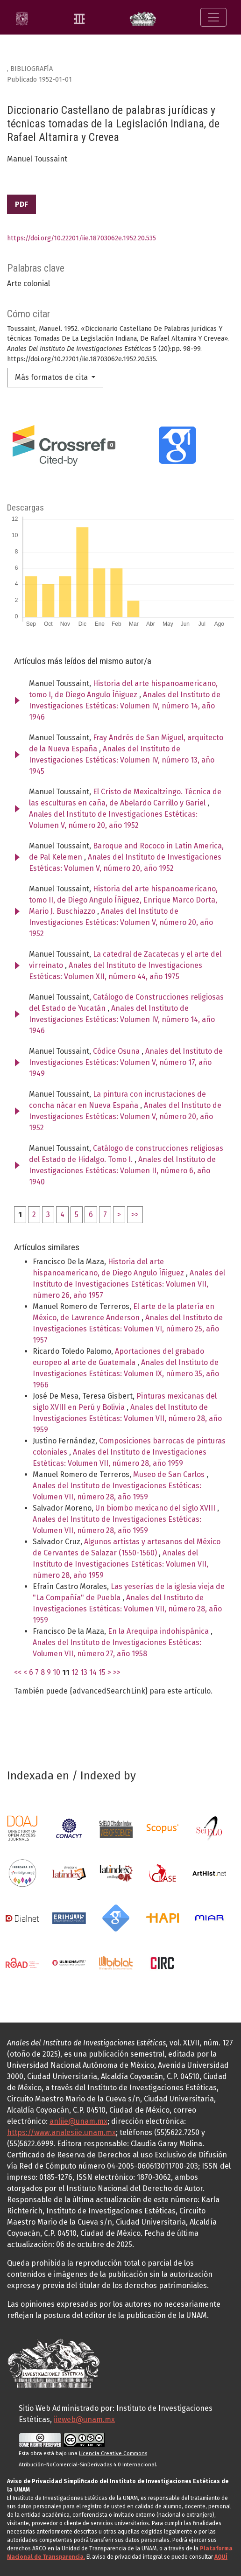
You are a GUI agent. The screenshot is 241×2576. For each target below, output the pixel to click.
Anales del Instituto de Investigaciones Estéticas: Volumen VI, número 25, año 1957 (128, 1328)
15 (102, 1672)
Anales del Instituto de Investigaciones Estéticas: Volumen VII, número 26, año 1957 (129, 1284)
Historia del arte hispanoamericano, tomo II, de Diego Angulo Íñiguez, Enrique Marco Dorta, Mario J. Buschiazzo (123, 900)
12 (74, 1672)
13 (83, 1672)
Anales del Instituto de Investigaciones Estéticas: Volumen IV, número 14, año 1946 (124, 705)
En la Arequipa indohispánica (159, 1631)
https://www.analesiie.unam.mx (61, 2132)
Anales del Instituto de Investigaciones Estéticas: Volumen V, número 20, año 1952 (121, 922)
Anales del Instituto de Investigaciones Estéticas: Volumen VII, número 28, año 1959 (127, 1418)
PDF (21, 204)
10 (56, 1672)
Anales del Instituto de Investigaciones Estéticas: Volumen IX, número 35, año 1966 (126, 1373)
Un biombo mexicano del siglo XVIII (156, 1508)
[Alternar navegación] (213, 17)
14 (93, 1672)
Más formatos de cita (52, 377)
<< (17, 1672)
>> (135, 1214)
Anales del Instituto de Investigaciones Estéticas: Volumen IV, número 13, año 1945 (121, 760)
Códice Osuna (117, 1051)
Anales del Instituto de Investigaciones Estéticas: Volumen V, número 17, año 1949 (126, 1062)
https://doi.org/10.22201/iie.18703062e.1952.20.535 (81, 238)
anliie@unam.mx (78, 2121)
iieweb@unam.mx (84, 2419)
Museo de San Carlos (169, 1474)
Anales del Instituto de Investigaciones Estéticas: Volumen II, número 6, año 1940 (122, 1170)
